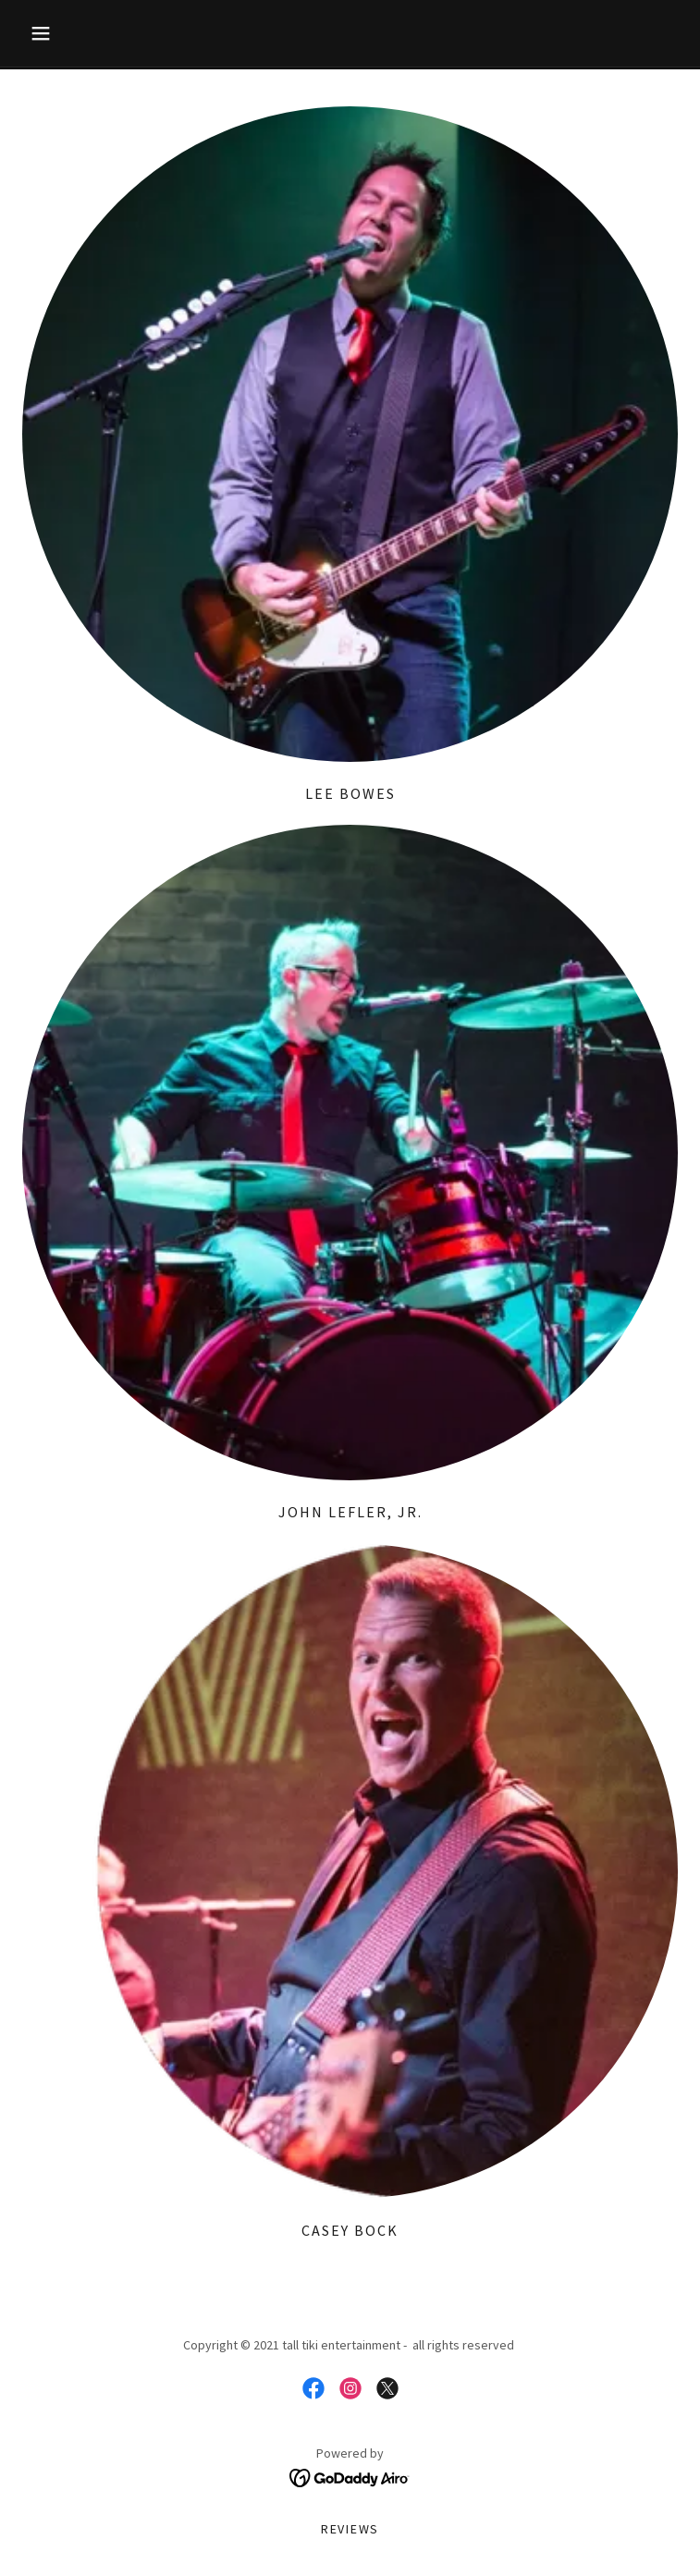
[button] (71, 33)
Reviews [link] (350, 2529)
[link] (313, 2388)
